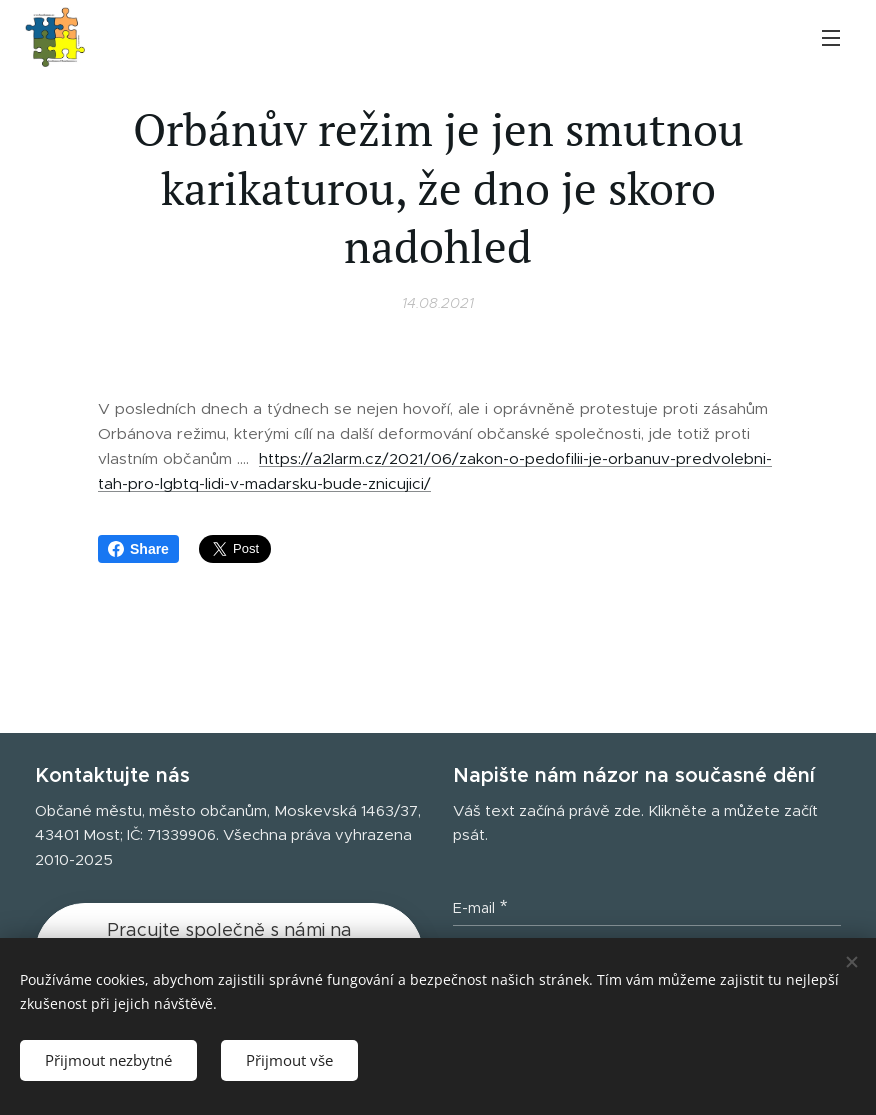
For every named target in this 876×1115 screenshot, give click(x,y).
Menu (831, 38)
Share (138, 549)
